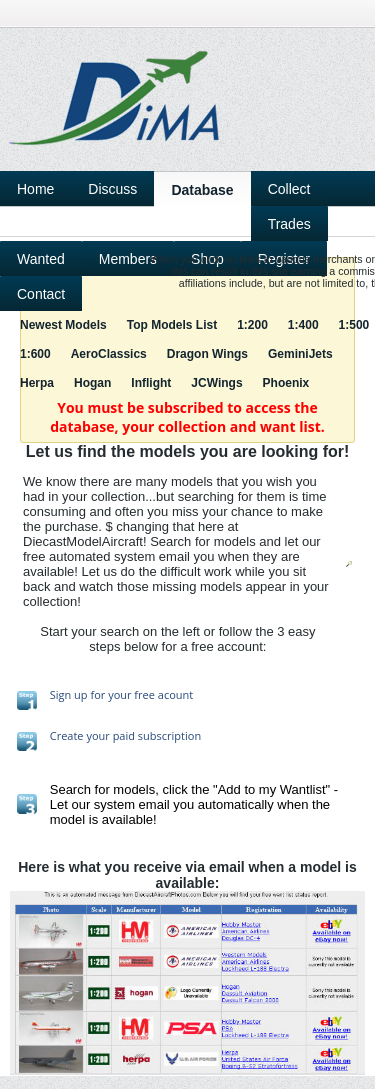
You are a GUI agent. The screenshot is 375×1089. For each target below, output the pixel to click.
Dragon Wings (207, 354)
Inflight (151, 383)
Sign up (69, 694)
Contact (41, 294)
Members (128, 259)
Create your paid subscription (125, 735)
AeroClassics (109, 354)
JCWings (216, 383)
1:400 (303, 325)
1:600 (35, 354)
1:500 (354, 325)
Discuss (112, 189)
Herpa (37, 383)
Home (35, 189)
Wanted (41, 259)
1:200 (252, 325)
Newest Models (63, 325)
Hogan (92, 383)
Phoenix (286, 383)
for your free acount (141, 694)
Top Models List (172, 325)
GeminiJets (300, 354)
